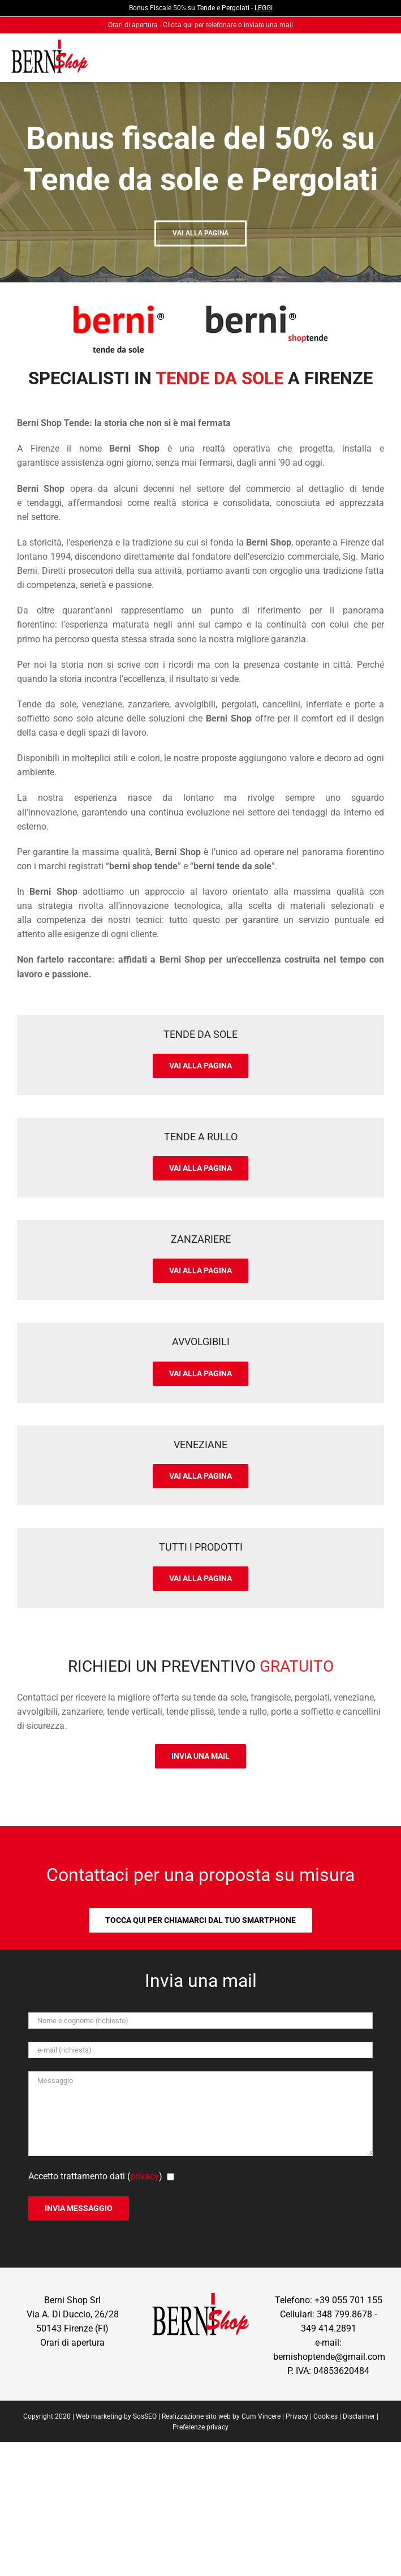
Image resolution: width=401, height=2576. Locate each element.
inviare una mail (268, 25)
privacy (144, 2176)
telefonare (221, 25)
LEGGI (264, 8)
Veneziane (200, 1444)
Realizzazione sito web (196, 2416)
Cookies (325, 2416)
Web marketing (99, 2416)
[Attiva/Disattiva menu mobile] (370, 60)
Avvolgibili (201, 1341)
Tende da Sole (200, 1034)
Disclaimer (359, 2416)
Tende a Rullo (201, 1137)
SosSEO (145, 2416)
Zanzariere (201, 1239)
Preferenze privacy (200, 2427)
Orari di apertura (133, 25)
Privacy (297, 2416)
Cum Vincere (261, 2416)
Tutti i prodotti (201, 1547)
